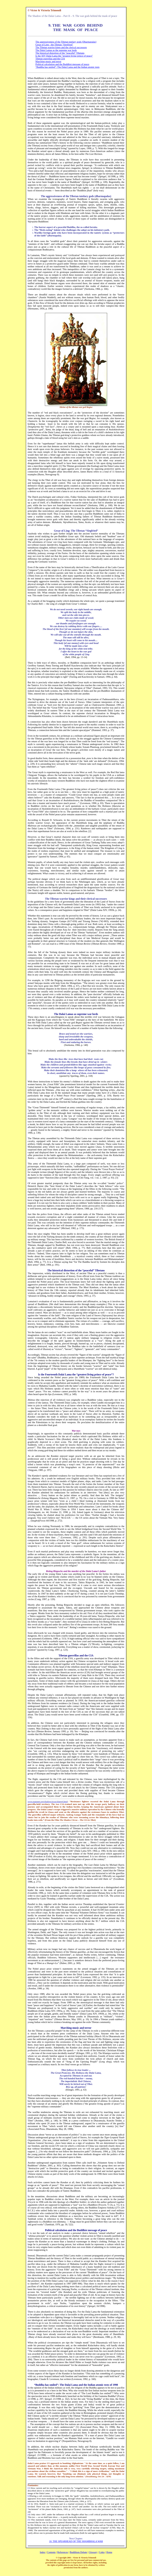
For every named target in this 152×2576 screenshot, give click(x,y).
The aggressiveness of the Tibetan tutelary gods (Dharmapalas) (65, 41)
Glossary (93, 2552)
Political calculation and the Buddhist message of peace (62, 64)
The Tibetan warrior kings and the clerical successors (61, 47)
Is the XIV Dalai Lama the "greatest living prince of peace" (64, 56)
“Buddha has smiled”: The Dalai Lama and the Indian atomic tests (67, 67)
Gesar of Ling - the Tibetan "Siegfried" (54, 44)
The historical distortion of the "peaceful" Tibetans (59, 53)
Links (102, 2552)
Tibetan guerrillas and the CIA (50, 58)
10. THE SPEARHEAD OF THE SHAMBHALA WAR (76, 2541)
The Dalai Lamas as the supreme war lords (56, 50)
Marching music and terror (48, 61)
